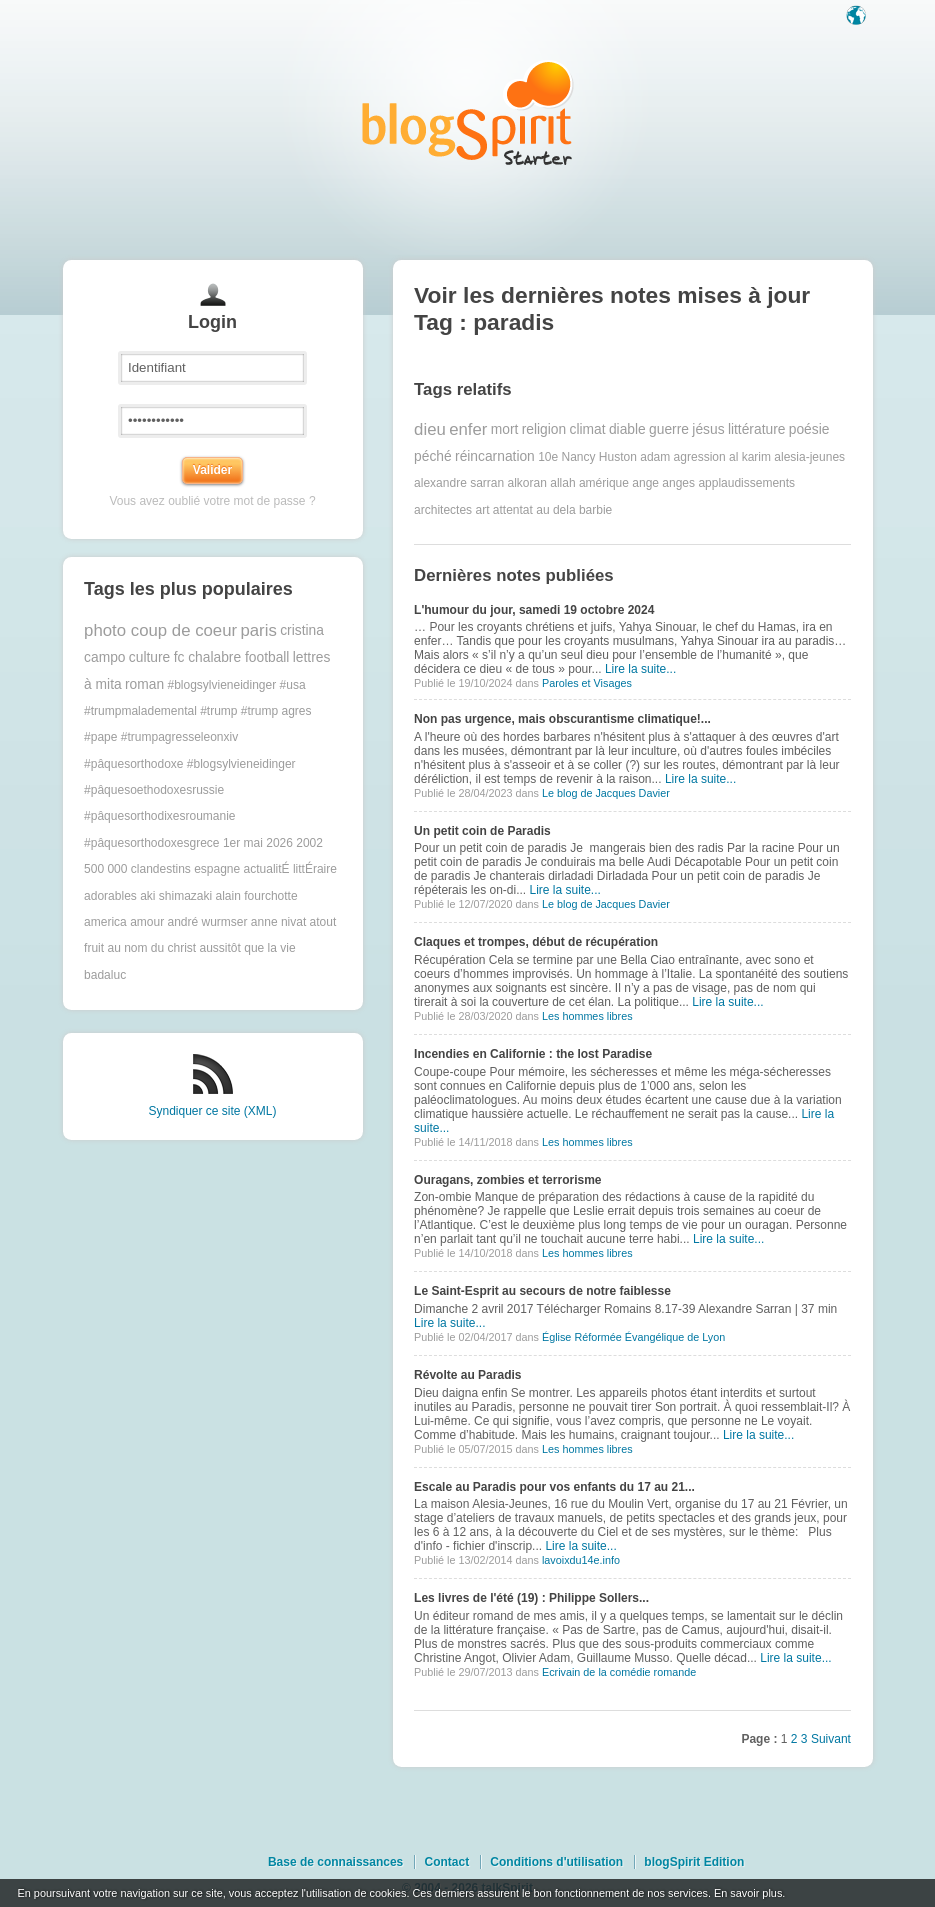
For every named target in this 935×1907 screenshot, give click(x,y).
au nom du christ (151, 948)
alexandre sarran (459, 483)
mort (505, 429)
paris (258, 630)
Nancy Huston (599, 457)
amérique (604, 483)
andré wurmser (207, 922)
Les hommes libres (587, 1016)
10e (548, 457)
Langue (858, 17)
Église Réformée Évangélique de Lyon (633, 1337)
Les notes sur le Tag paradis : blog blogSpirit (468, 112)
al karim (750, 457)
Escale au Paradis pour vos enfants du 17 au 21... (554, 1487)
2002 (309, 843)
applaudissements (746, 483)
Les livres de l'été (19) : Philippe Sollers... (531, 1598)
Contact (446, 1862)
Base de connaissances (335, 1862)
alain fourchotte (257, 896)
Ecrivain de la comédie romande (619, 1672)
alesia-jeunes (809, 457)
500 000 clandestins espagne (162, 869)
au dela (555, 510)
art (482, 510)
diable (627, 429)
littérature (757, 429)
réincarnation (495, 456)
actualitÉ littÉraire (290, 869)
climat (588, 429)
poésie (809, 429)
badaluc (105, 975)
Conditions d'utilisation (556, 1862)
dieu (430, 429)
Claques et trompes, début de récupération (536, 942)
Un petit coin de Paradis (482, 831)
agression (700, 457)
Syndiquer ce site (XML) (212, 1111)
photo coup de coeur (160, 630)
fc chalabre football (232, 657)
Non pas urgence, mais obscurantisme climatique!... (562, 719)
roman (144, 684)
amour (147, 922)
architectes (443, 510)
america (105, 922)
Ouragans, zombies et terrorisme (507, 1180)
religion (544, 429)
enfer (468, 429)
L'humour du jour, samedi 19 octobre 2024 (534, 610)
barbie (595, 510)
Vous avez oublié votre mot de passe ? (212, 501)
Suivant (831, 1739)
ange (645, 483)
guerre (669, 429)
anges (678, 483)
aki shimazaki (176, 896)
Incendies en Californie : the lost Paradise (533, 1054)
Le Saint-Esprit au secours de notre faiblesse (542, 1291)
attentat (513, 510)
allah (562, 483)
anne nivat (278, 922)
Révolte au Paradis (467, 1375)
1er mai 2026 (258, 843)
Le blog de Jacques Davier (606, 793)
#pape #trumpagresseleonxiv (161, 737)
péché (433, 456)
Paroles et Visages (587, 683)
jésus (708, 429)
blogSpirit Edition (694, 1862)
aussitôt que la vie (248, 948)
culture (149, 657)
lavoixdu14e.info (581, 1560)
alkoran (527, 483)
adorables (110, 896)
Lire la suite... (640, 669)
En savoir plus (748, 1893)
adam (655, 457)
